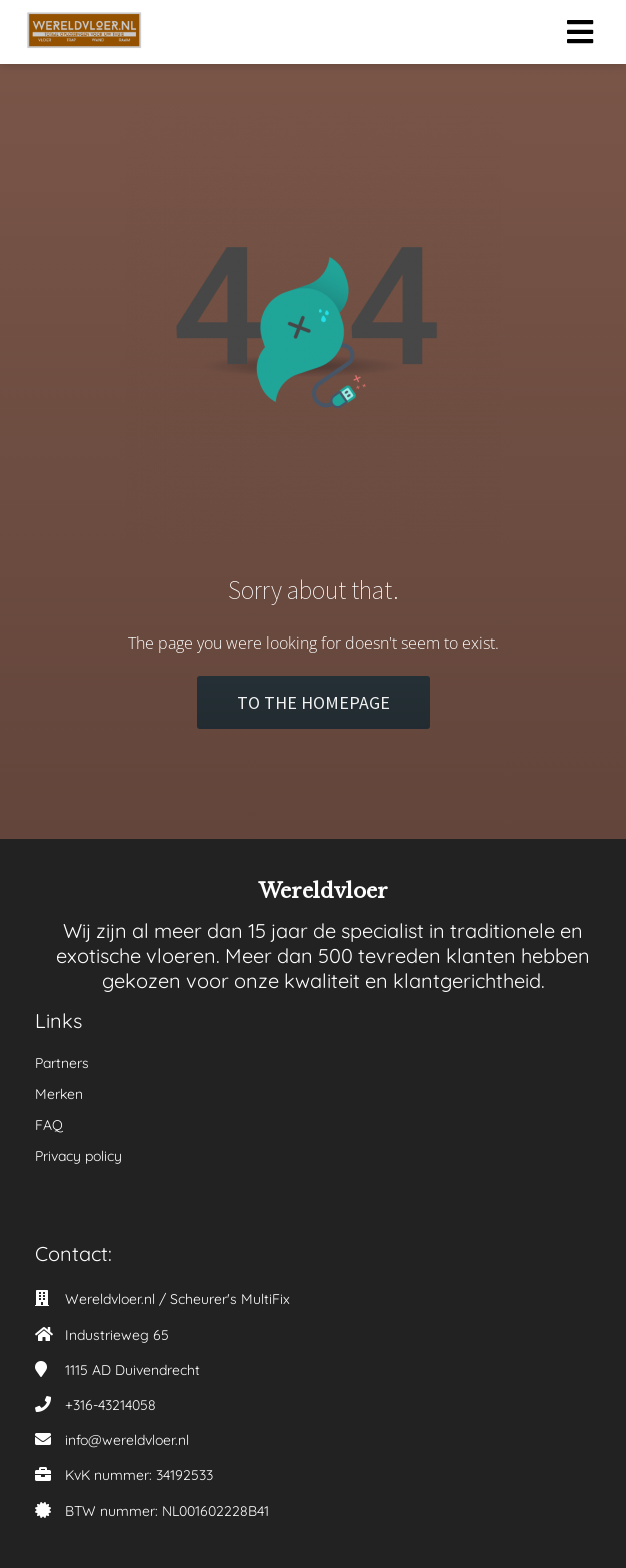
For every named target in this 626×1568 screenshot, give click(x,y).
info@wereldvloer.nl (127, 1440)
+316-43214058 (110, 1405)
